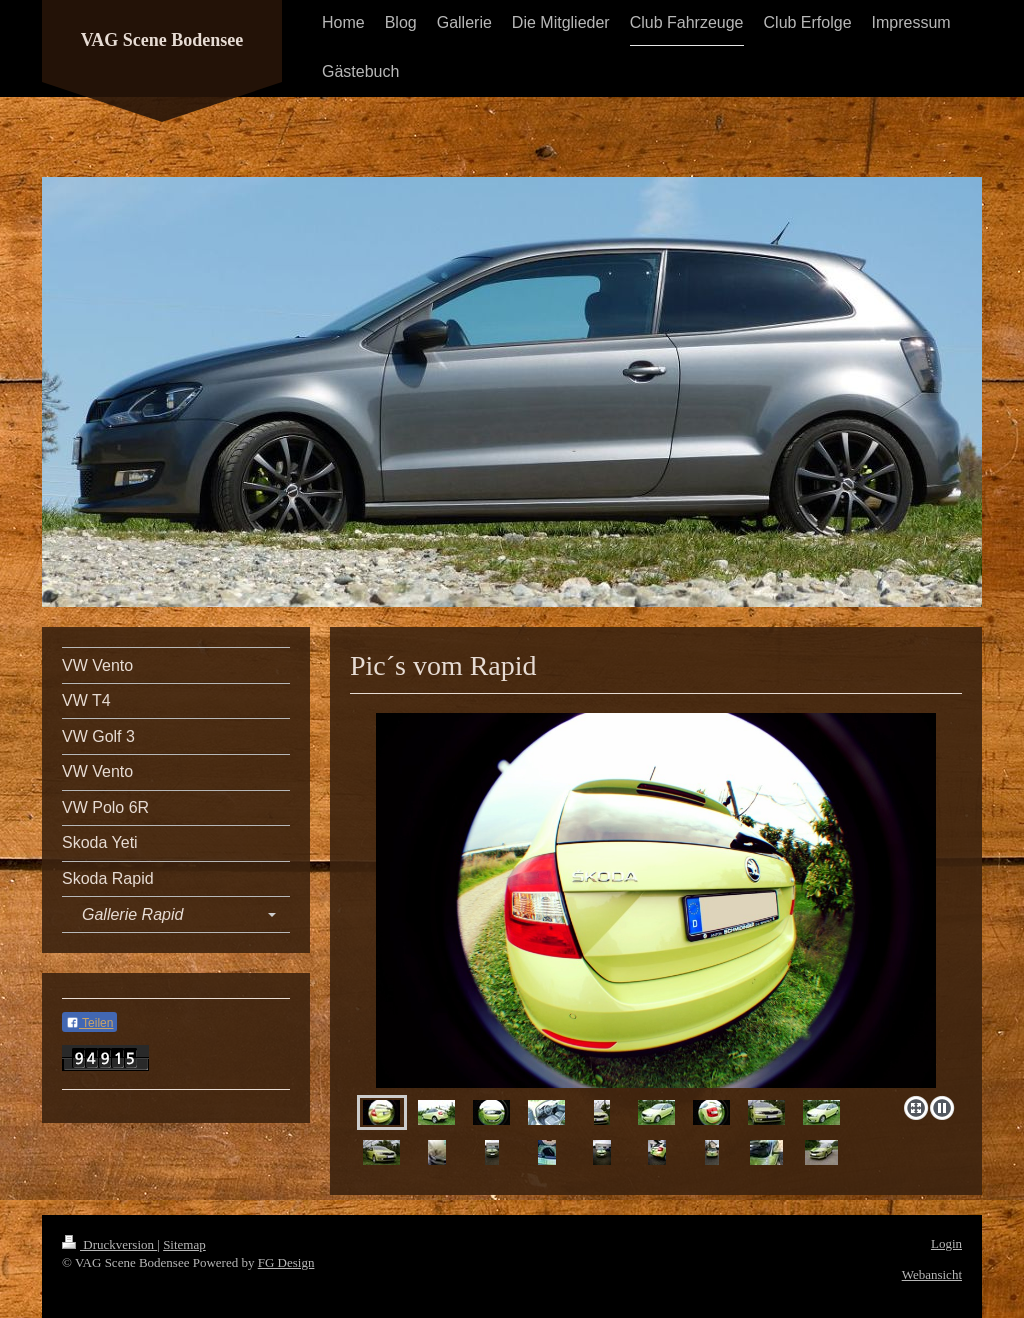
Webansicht (932, 1274)
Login (946, 1243)
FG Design (286, 1262)
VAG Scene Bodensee (162, 40)
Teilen (89, 1023)
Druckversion (109, 1244)
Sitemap (184, 1244)
